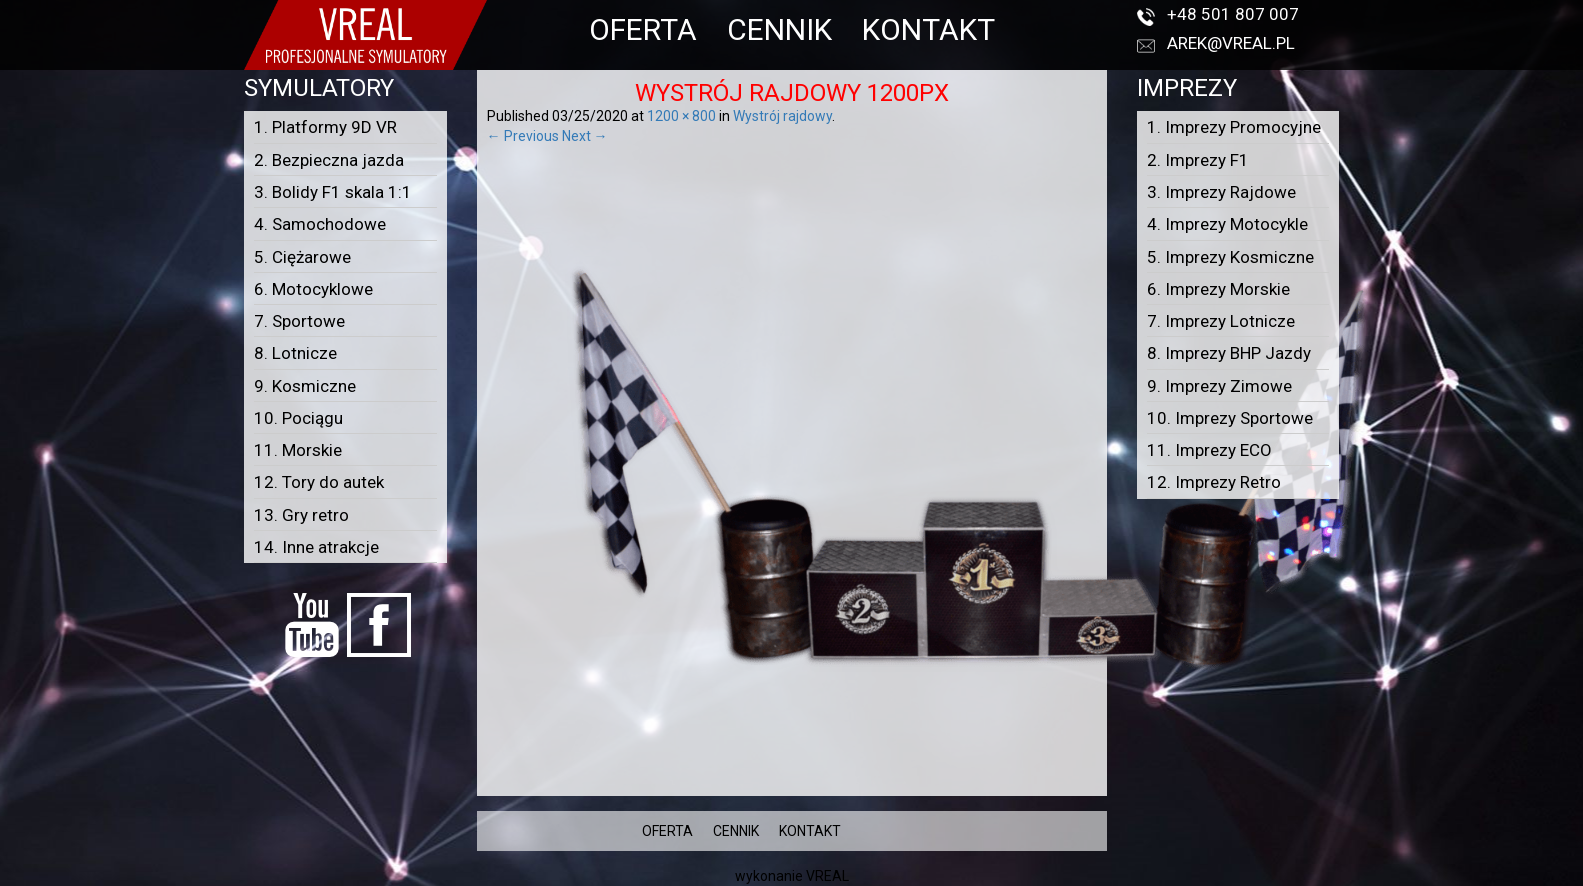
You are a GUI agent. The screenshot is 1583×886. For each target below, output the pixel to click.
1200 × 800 (681, 116)
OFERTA (643, 29)
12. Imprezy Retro (1214, 482)
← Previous (523, 136)
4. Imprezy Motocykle (1227, 224)
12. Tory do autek (319, 482)
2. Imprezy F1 (1198, 160)
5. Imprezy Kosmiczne (1230, 257)
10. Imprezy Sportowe (1230, 418)
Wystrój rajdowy (782, 116)
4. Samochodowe (320, 224)
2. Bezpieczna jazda (329, 160)
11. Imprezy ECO (1209, 450)
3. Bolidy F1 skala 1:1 (333, 192)
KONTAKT (928, 29)
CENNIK (779, 29)
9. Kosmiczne (305, 386)
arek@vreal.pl (1231, 43)
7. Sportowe (299, 321)
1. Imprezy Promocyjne (1234, 127)
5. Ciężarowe (302, 257)
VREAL (827, 876)
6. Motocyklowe (313, 289)
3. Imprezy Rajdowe (1221, 192)
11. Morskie (298, 450)
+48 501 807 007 (1233, 14)
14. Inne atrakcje (316, 547)
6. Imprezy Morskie (1218, 289)
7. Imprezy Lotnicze (1221, 321)
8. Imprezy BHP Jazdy (1229, 353)
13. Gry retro (301, 515)
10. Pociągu (298, 418)
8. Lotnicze (295, 353)
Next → (585, 136)
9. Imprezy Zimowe (1219, 386)
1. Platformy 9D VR (325, 127)
